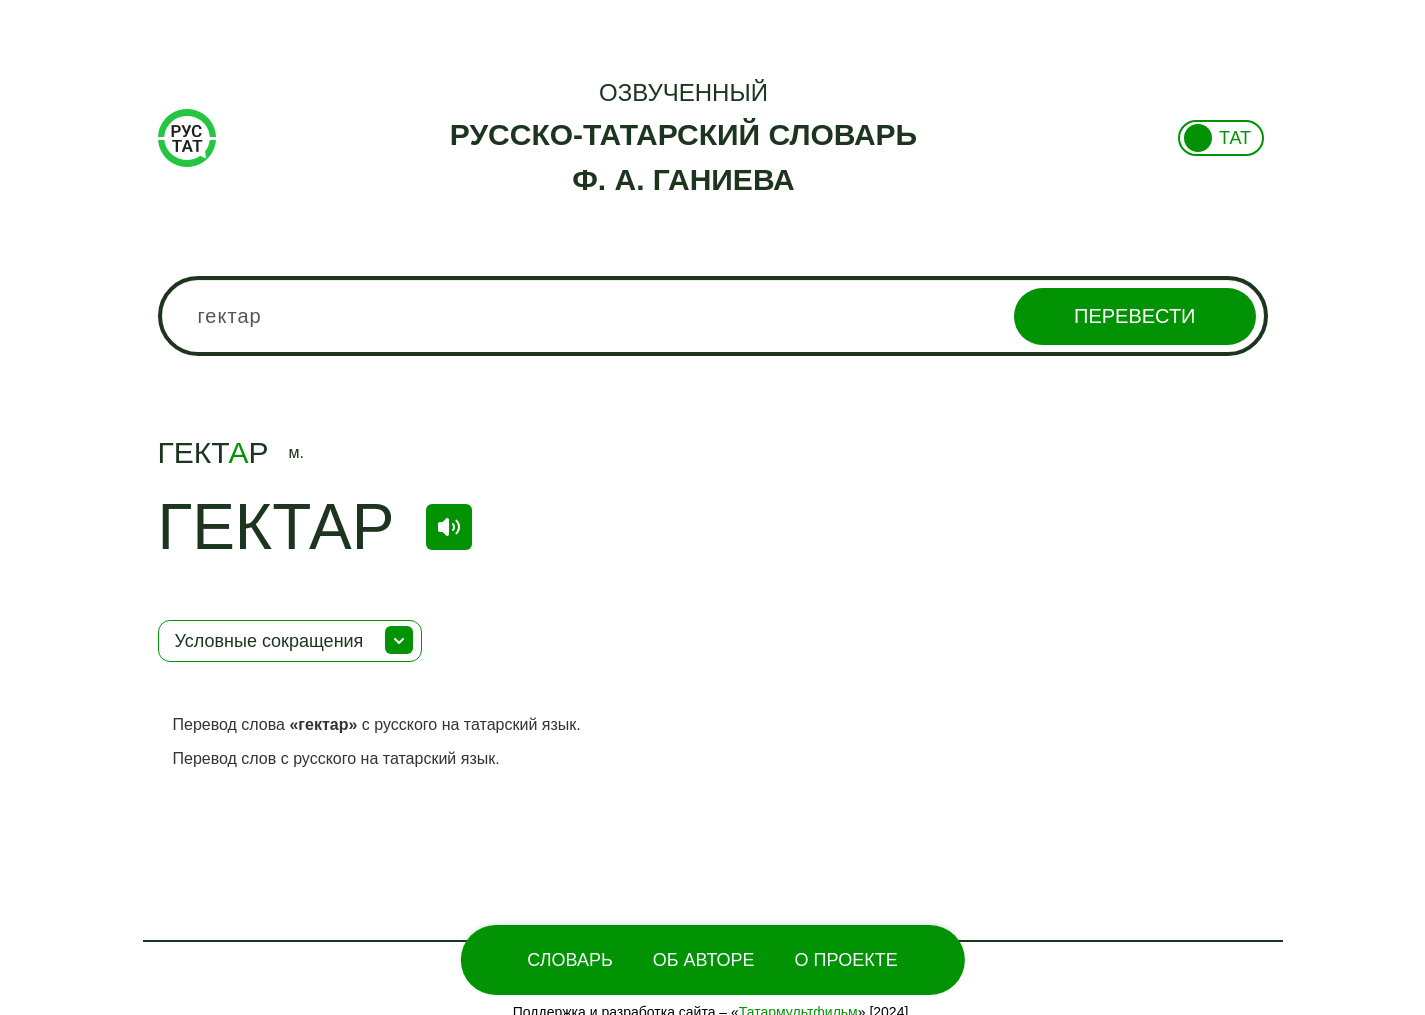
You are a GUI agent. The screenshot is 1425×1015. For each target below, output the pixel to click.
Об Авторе (704, 960)
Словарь (569, 960)
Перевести (1134, 316)
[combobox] (713, 316)
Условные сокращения (269, 641)
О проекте (846, 960)
